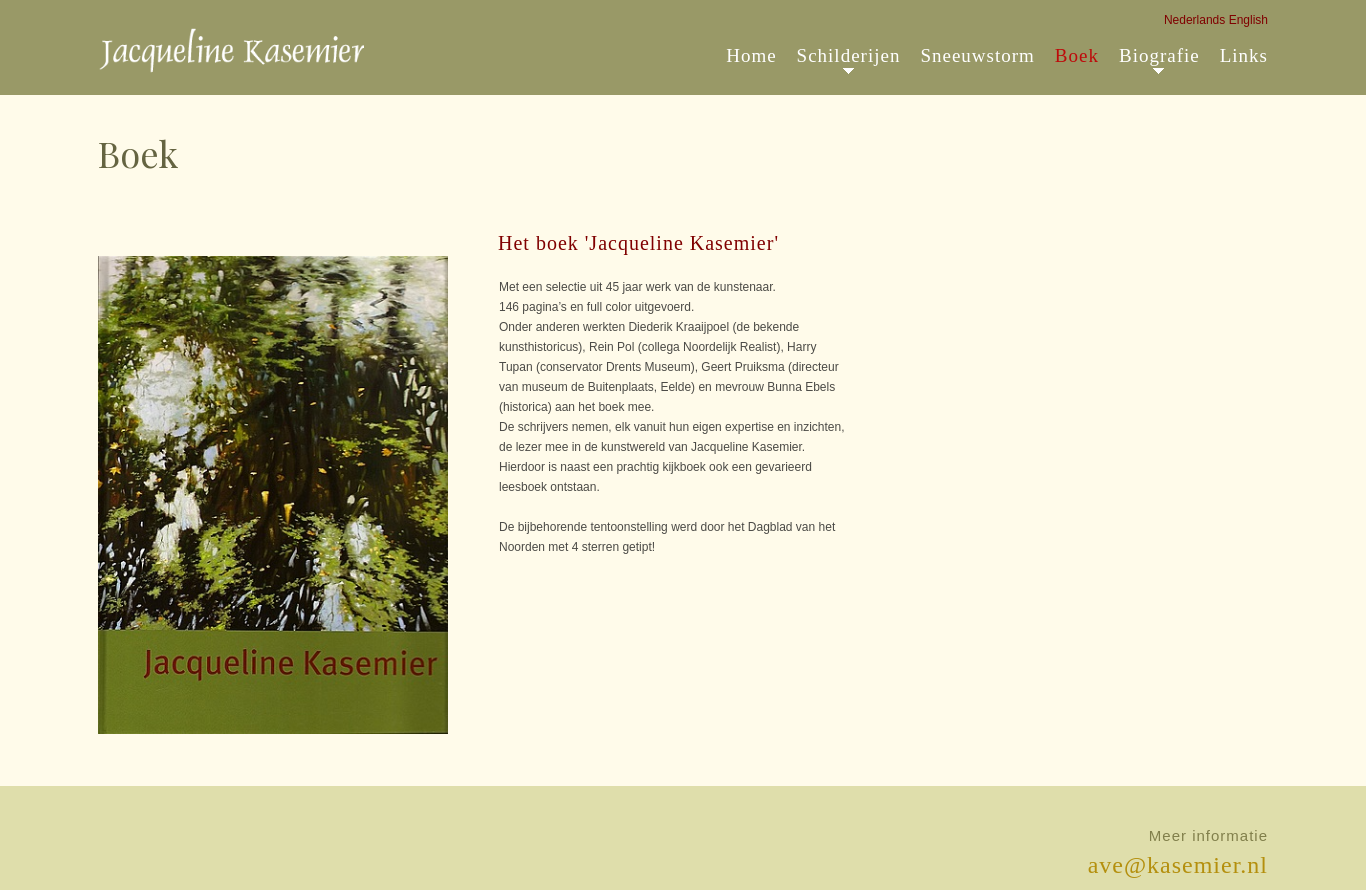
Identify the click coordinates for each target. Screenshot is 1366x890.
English (1248, 20)
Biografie (1159, 56)
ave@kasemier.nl (1178, 865)
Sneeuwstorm (977, 56)
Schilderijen (849, 56)
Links (1244, 56)
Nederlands (1194, 20)
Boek (1077, 56)
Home (751, 56)
